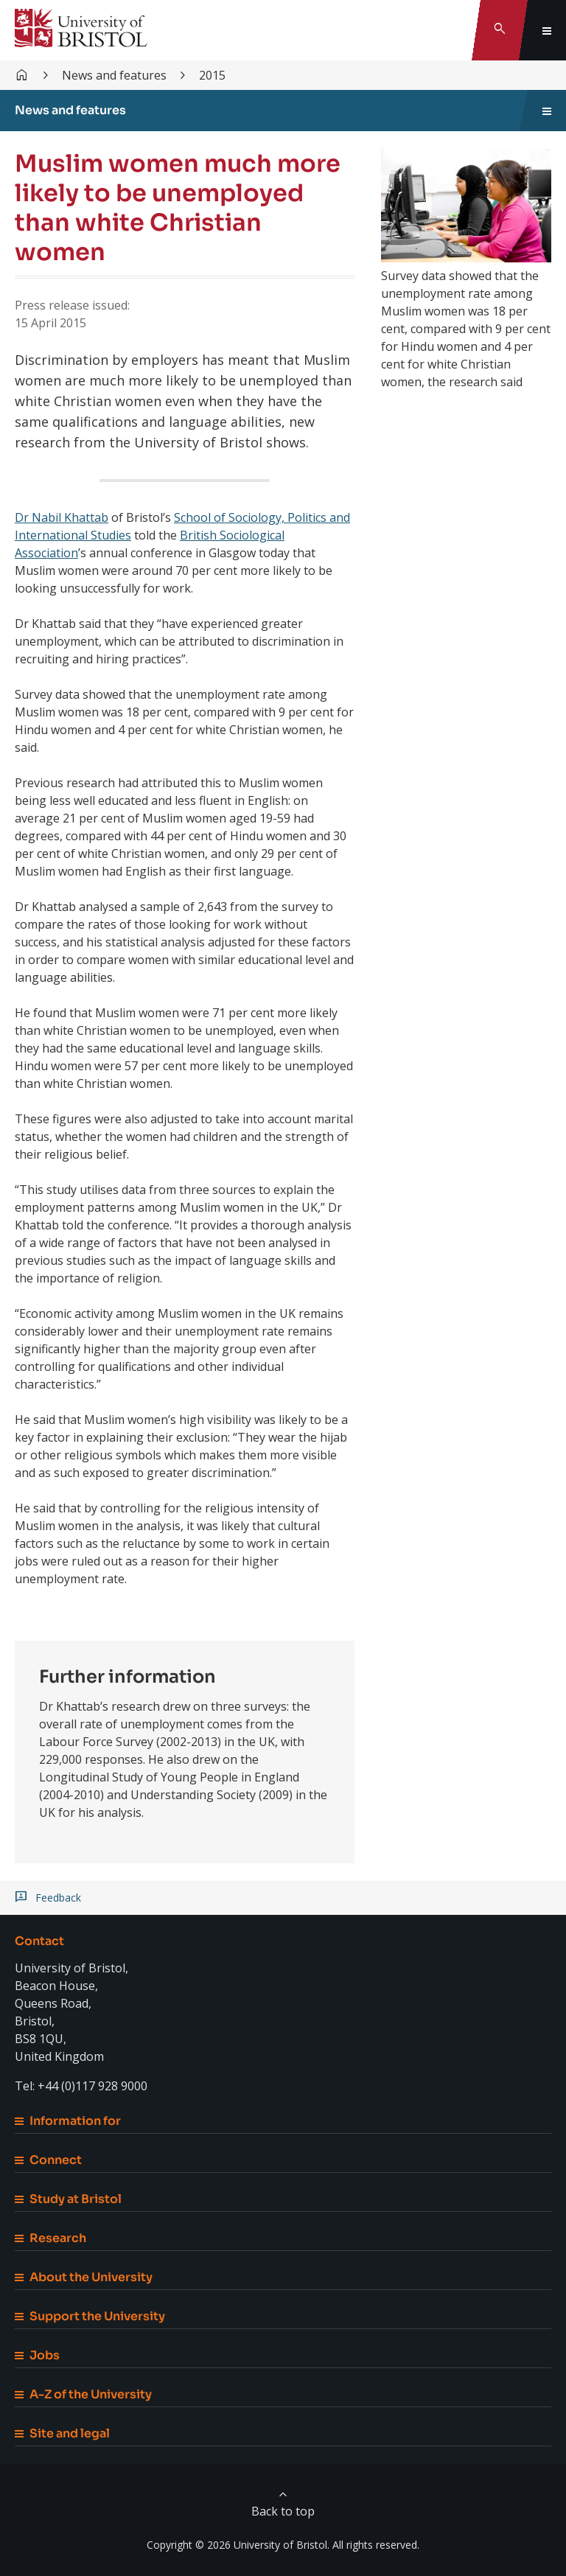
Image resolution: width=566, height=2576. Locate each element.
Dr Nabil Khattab (61, 517)
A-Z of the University (83, 2394)
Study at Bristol (68, 2199)
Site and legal (62, 2433)
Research (50, 2238)
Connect (48, 2160)
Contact (39, 1941)
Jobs (37, 2355)
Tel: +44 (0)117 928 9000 (81, 2086)
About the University (84, 2277)
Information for (68, 2121)
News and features (114, 75)
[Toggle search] (500, 30)
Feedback (58, 1898)
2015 (212, 75)
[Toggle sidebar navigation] (547, 110)
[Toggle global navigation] (547, 30)
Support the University (90, 2316)
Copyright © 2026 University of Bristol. (238, 2545)
